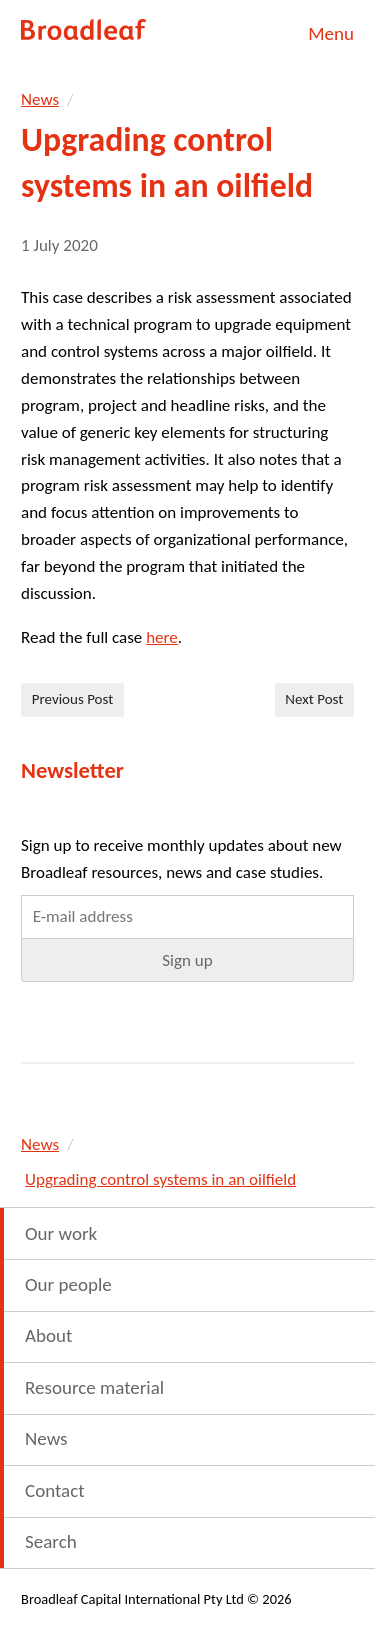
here (162, 637)
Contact (55, 1490)
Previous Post (73, 699)
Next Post (314, 699)
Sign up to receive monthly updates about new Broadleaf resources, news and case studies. (181, 859)
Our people (68, 1284)
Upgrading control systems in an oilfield (160, 1179)
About (48, 1335)
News (40, 99)
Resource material (94, 1387)
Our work (61, 1233)
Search (51, 1541)
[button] (187, 960)
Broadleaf (84, 30)
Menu (331, 33)
